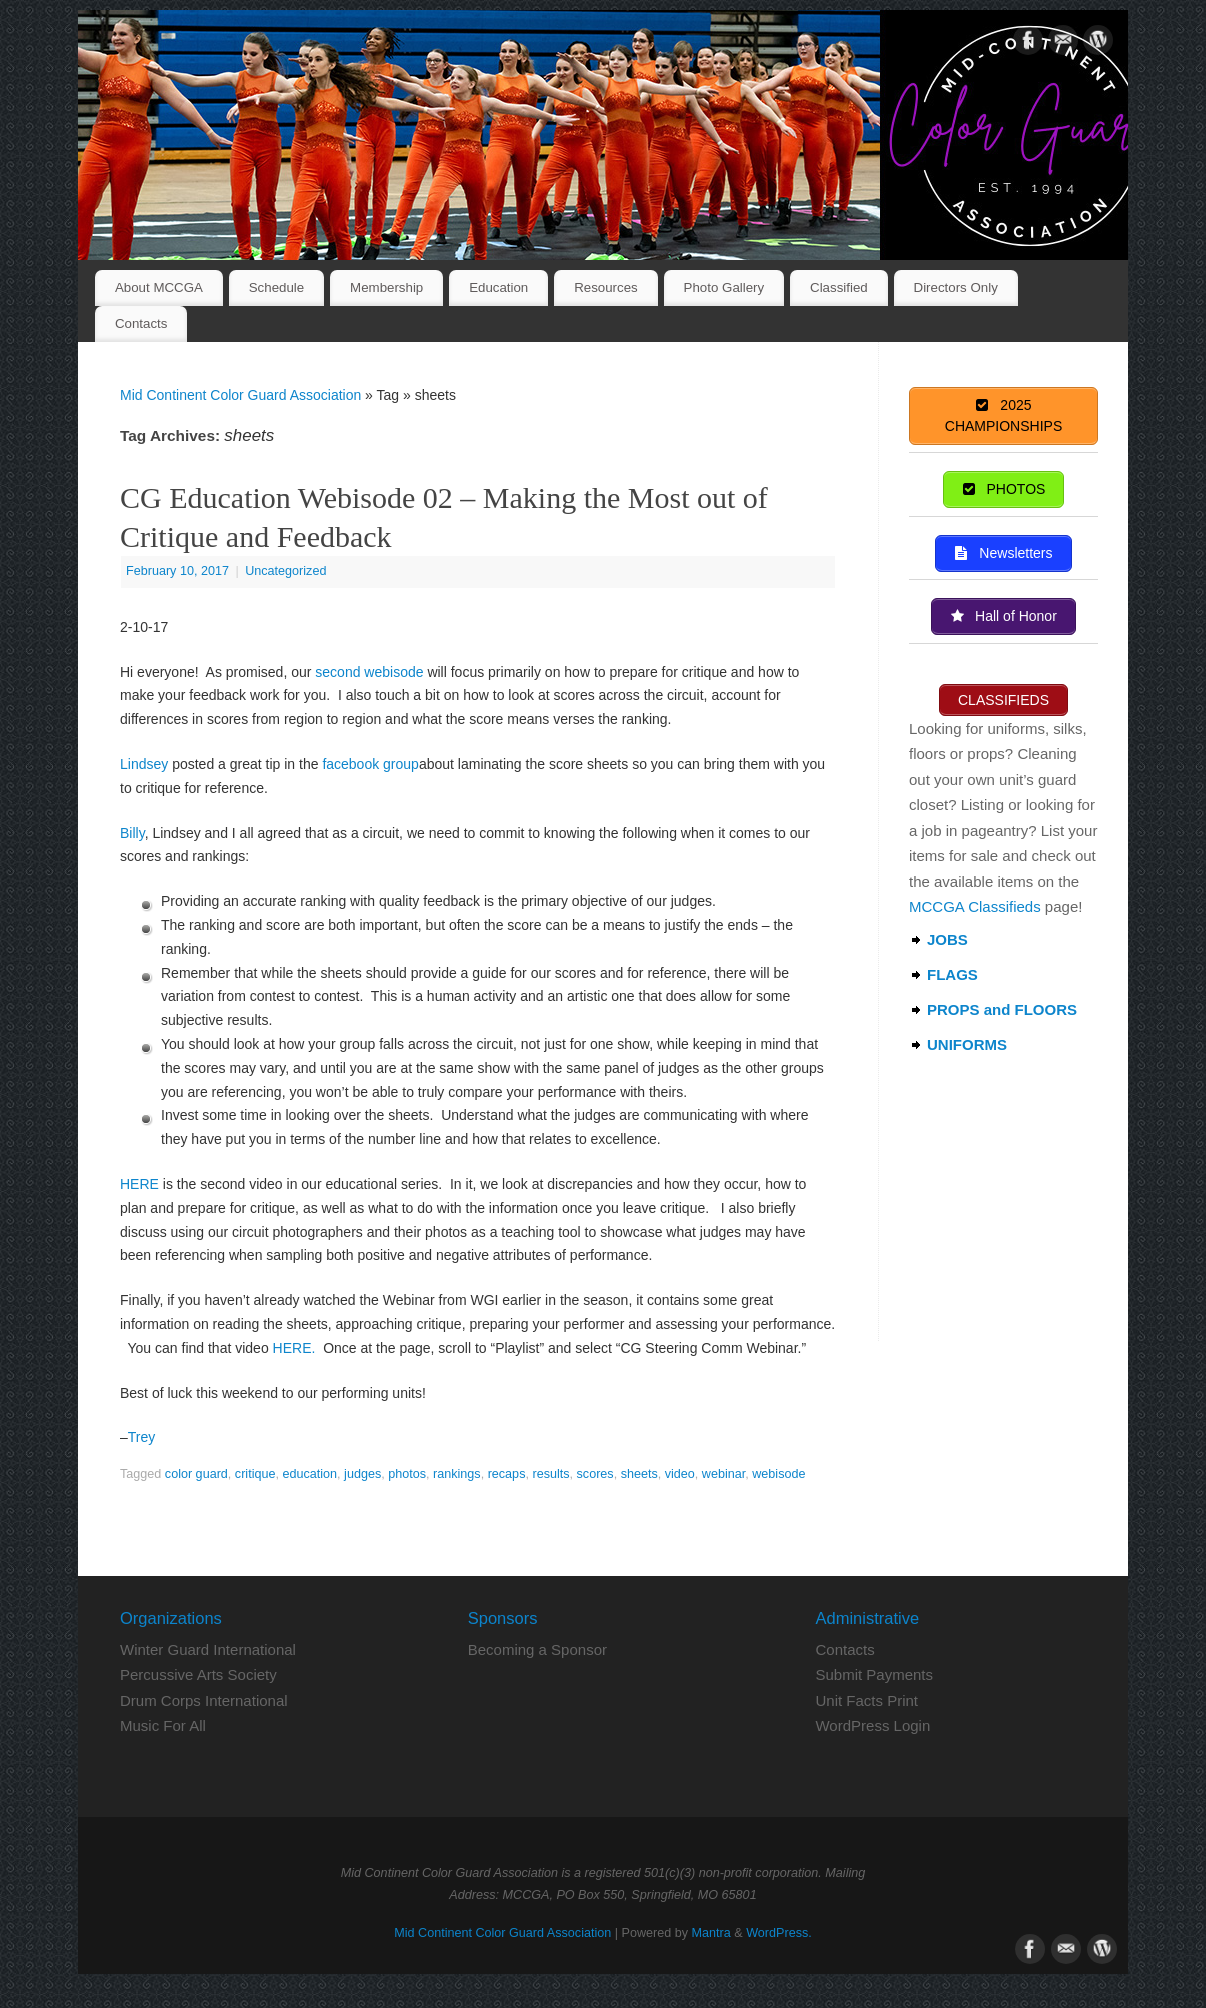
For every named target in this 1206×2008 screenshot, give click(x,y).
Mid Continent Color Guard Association (240, 395)
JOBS (947, 939)
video (680, 1474)
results (550, 1474)
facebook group (370, 764)
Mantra (711, 1933)
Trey (141, 1437)
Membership (386, 287)
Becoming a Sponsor (537, 1649)
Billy (132, 833)
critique (255, 1474)
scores (595, 1474)
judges (362, 1474)
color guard (196, 1474)
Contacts (141, 323)
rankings (457, 1474)
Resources (606, 287)
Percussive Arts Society (198, 1674)
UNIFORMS (967, 1044)
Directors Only (956, 287)
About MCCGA (159, 287)
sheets (639, 1474)
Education (498, 287)
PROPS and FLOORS (1002, 1009)
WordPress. (779, 1933)
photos (407, 1474)
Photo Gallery (724, 287)
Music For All (163, 1725)
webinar (723, 1474)
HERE (139, 1184)
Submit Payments (874, 1674)
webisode (778, 1474)
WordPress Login (872, 1725)
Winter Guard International (208, 1649)
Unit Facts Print (866, 1700)
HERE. (294, 1348)
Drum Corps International (204, 1700)
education (309, 1474)
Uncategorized (285, 571)
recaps (507, 1474)
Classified (839, 287)
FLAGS (952, 974)
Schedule (276, 287)
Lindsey (144, 764)
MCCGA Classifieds (975, 906)
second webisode (369, 672)
